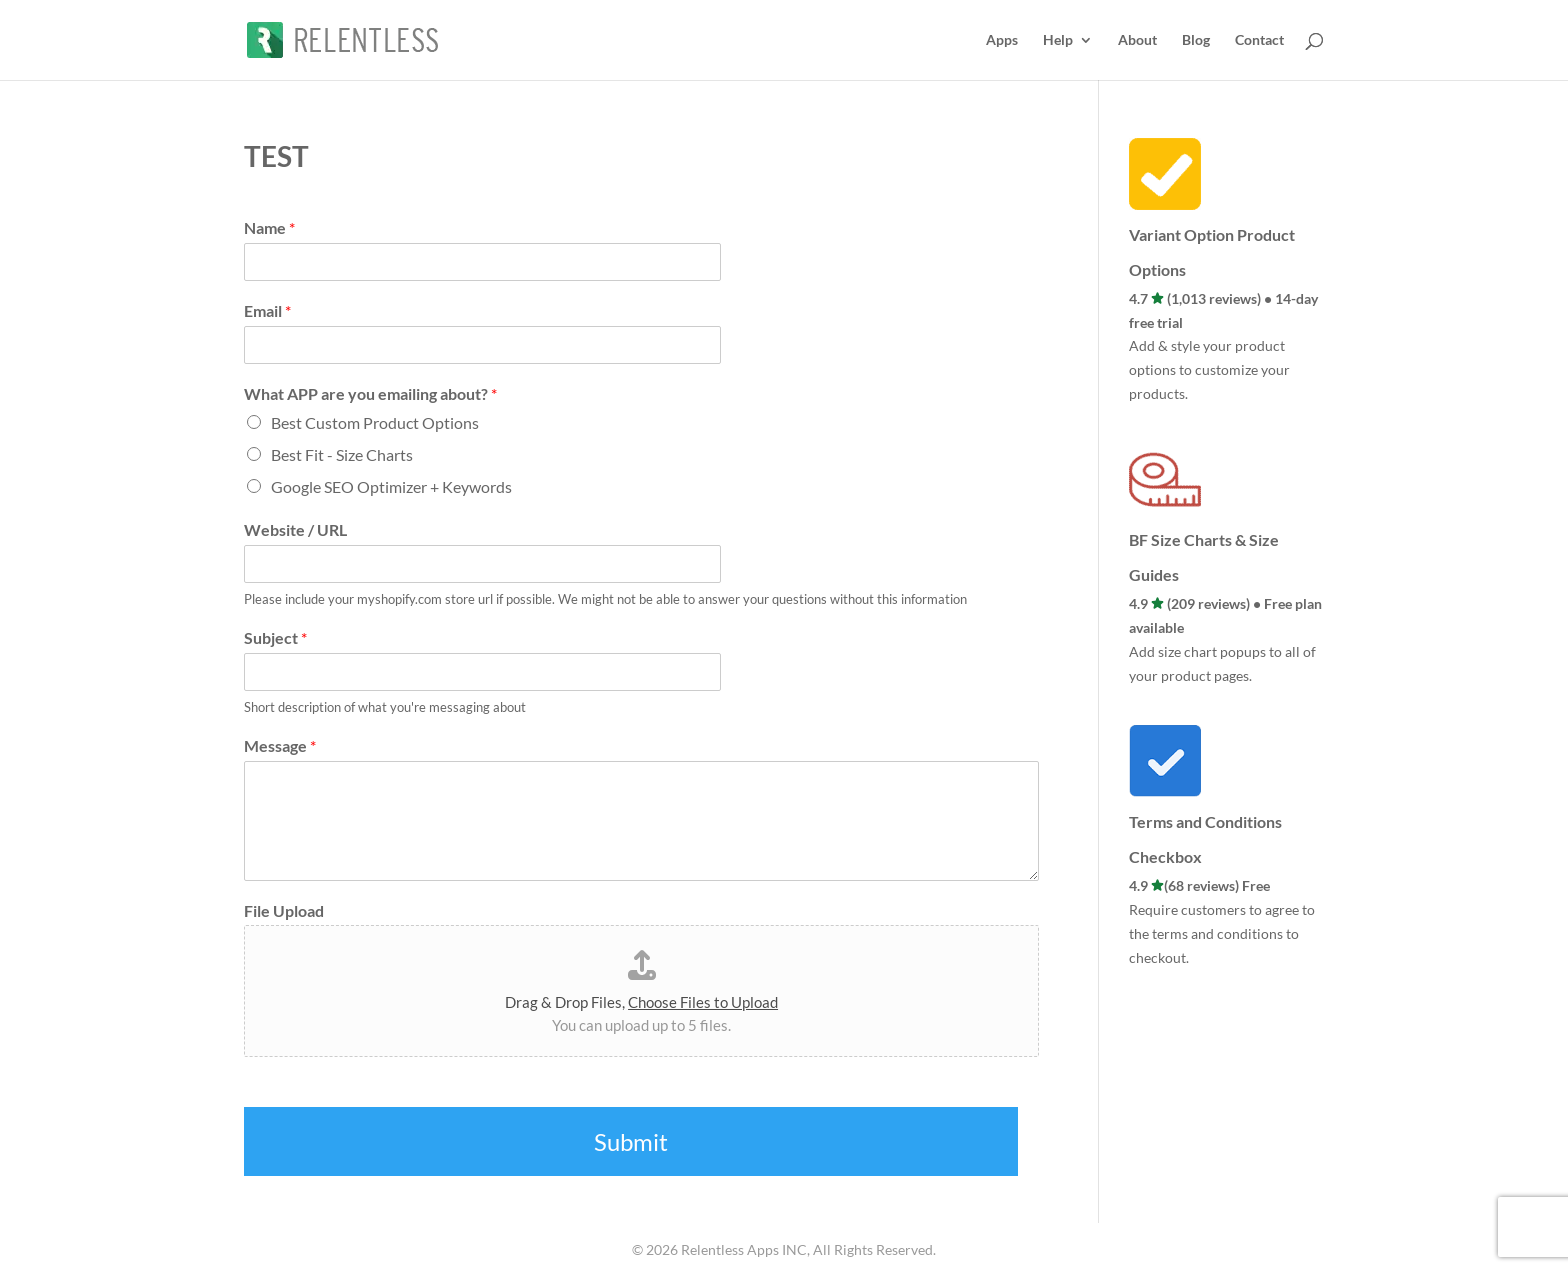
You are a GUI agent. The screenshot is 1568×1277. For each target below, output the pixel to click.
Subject (275, 637)
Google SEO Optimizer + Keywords (391, 486)
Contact (1259, 40)
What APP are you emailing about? (370, 393)
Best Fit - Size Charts (342, 454)
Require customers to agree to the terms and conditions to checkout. (1222, 933)
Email (267, 310)
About (1137, 40)
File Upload (284, 910)
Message (280, 745)
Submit (631, 1141)
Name (269, 227)
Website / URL (295, 529)
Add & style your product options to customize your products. (1209, 369)
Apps (1002, 40)
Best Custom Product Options (375, 422)
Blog (1196, 40)
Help (1058, 40)
